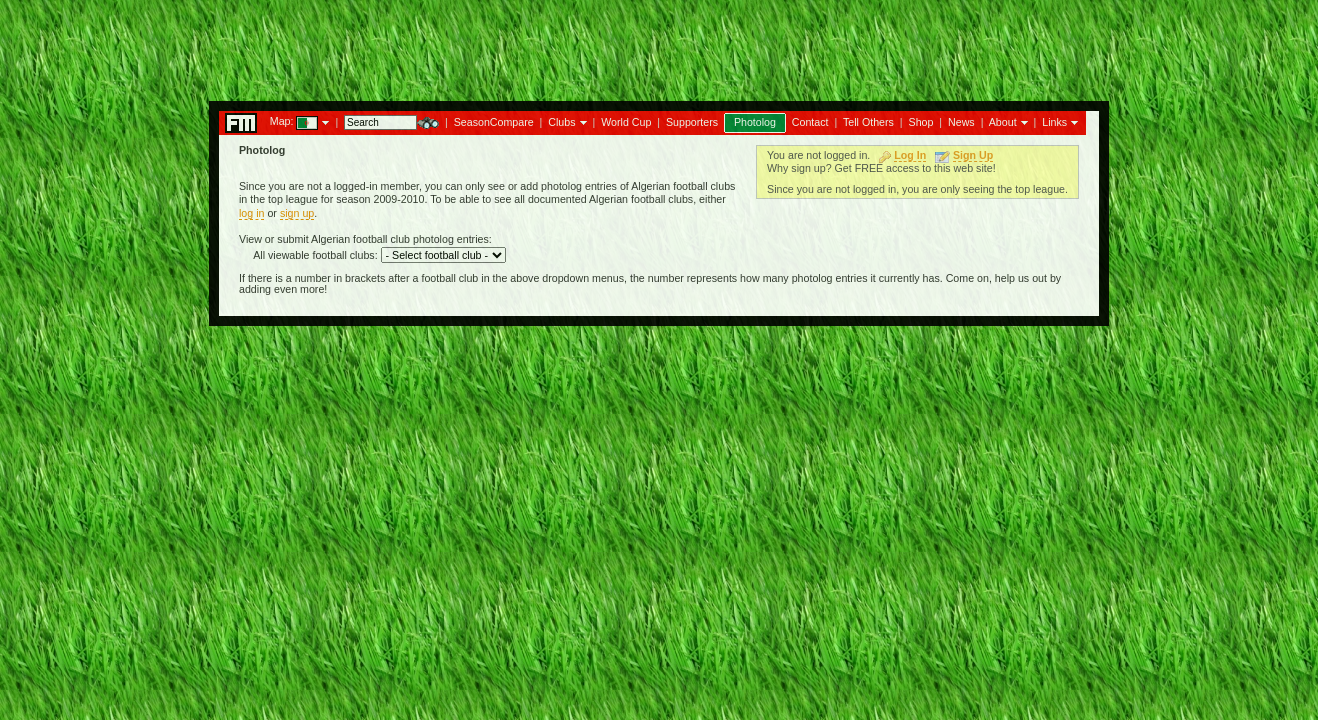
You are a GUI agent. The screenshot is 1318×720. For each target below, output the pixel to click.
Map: (282, 121)
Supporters (692, 122)
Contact (810, 122)
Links (1054, 122)
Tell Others (868, 122)
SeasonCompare (494, 122)
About (1003, 122)
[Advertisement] (659, 45)
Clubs (561, 122)
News (961, 122)
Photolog (755, 122)
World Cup (626, 122)
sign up (297, 213)
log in (251, 213)
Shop (921, 122)
